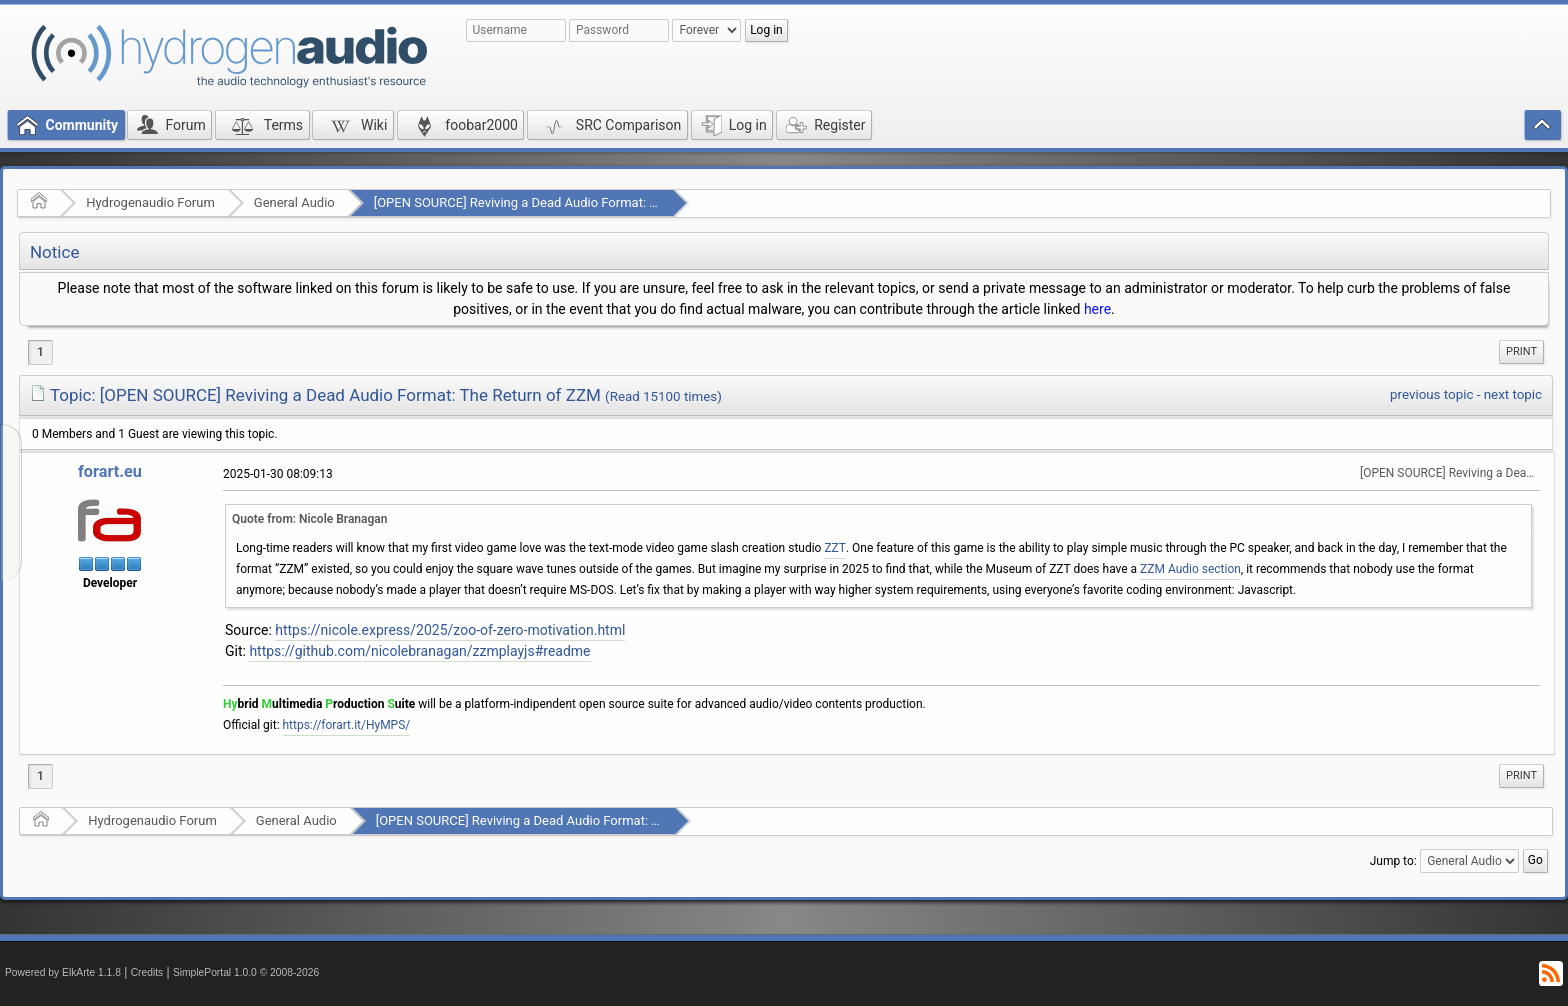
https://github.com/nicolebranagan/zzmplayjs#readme (419, 651)
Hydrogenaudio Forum (150, 202)
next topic (1513, 394)
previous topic (1431, 394)
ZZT (835, 548)
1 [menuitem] (40, 352)
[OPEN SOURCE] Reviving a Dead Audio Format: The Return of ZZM (566, 202)
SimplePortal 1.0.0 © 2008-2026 (246, 972)
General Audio (294, 202)
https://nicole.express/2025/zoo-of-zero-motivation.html (450, 630)
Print (1521, 351)
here (1097, 309)
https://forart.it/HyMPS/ (347, 725)
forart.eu (110, 471)
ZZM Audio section (1190, 569)
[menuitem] (1521, 352)
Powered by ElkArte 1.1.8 (63, 972)
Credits (147, 972)
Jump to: (1393, 861)
